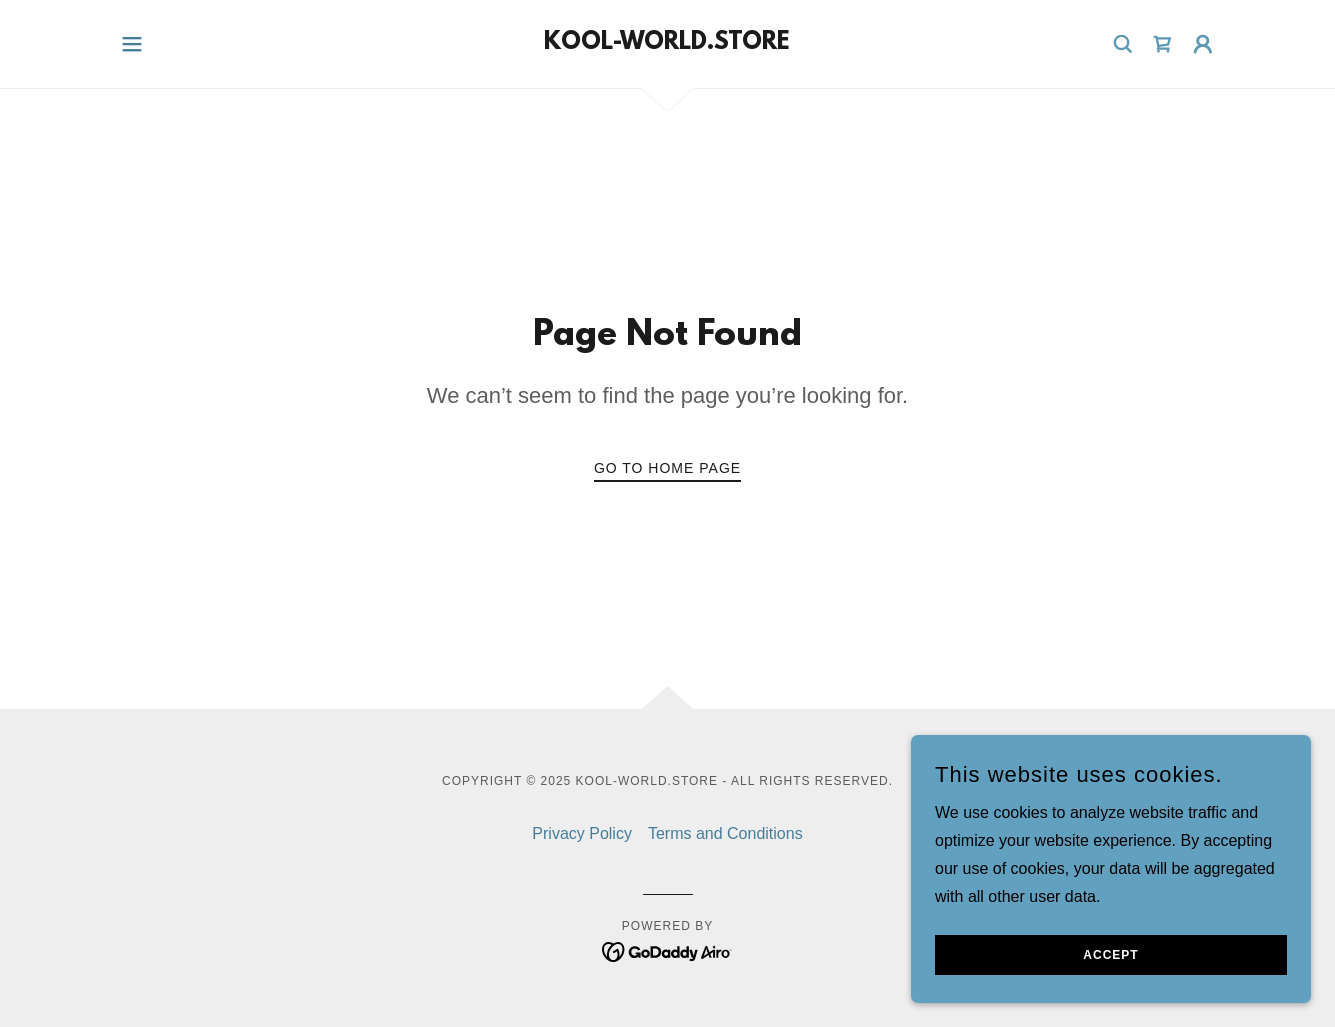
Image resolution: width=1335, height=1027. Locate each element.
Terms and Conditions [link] (725, 833)
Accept (1110, 955)
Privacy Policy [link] (582, 833)
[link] (667, 43)
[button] (132, 44)
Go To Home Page (667, 468)
